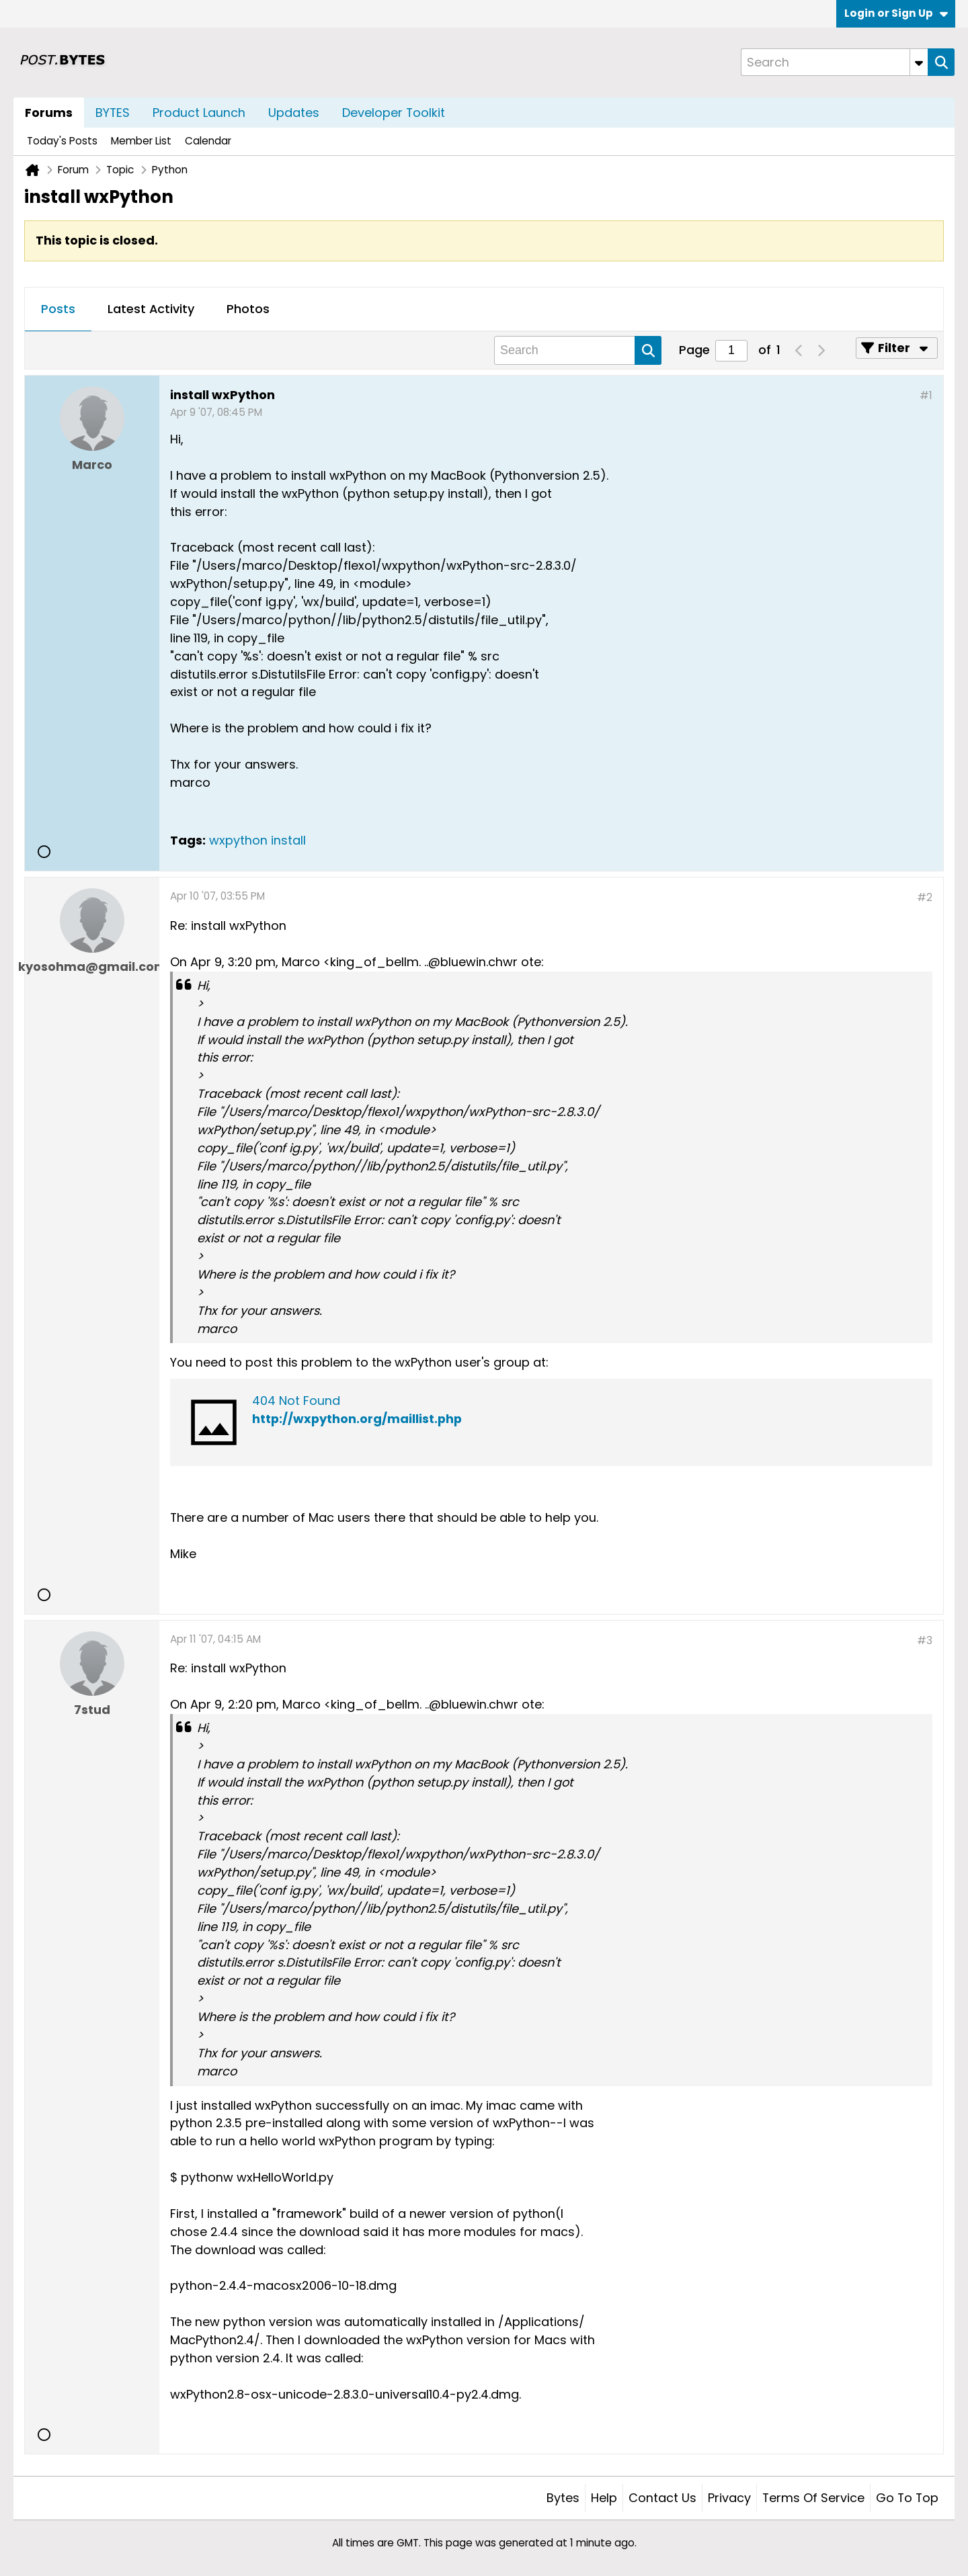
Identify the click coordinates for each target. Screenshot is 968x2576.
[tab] (58, 310)
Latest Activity (151, 308)
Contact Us (662, 2497)
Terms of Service (813, 2497)
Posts (58, 308)
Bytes (563, 2497)
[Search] (834, 62)
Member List (141, 141)
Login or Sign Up (896, 13)
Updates (293, 112)
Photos (248, 308)
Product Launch (199, 112)
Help (604, 2497)
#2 (924, 897)
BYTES (112, 112)
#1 (926, 395)
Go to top (907, 2497)
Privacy (729, 2497)
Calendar (208, 141)
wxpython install (257, 840)
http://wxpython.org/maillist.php (357, 1418)
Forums (49, 112)
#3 (924, 1640)
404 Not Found (296, 1400)
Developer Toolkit (393, 112)
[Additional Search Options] (919, 62)
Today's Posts (62, 141)
